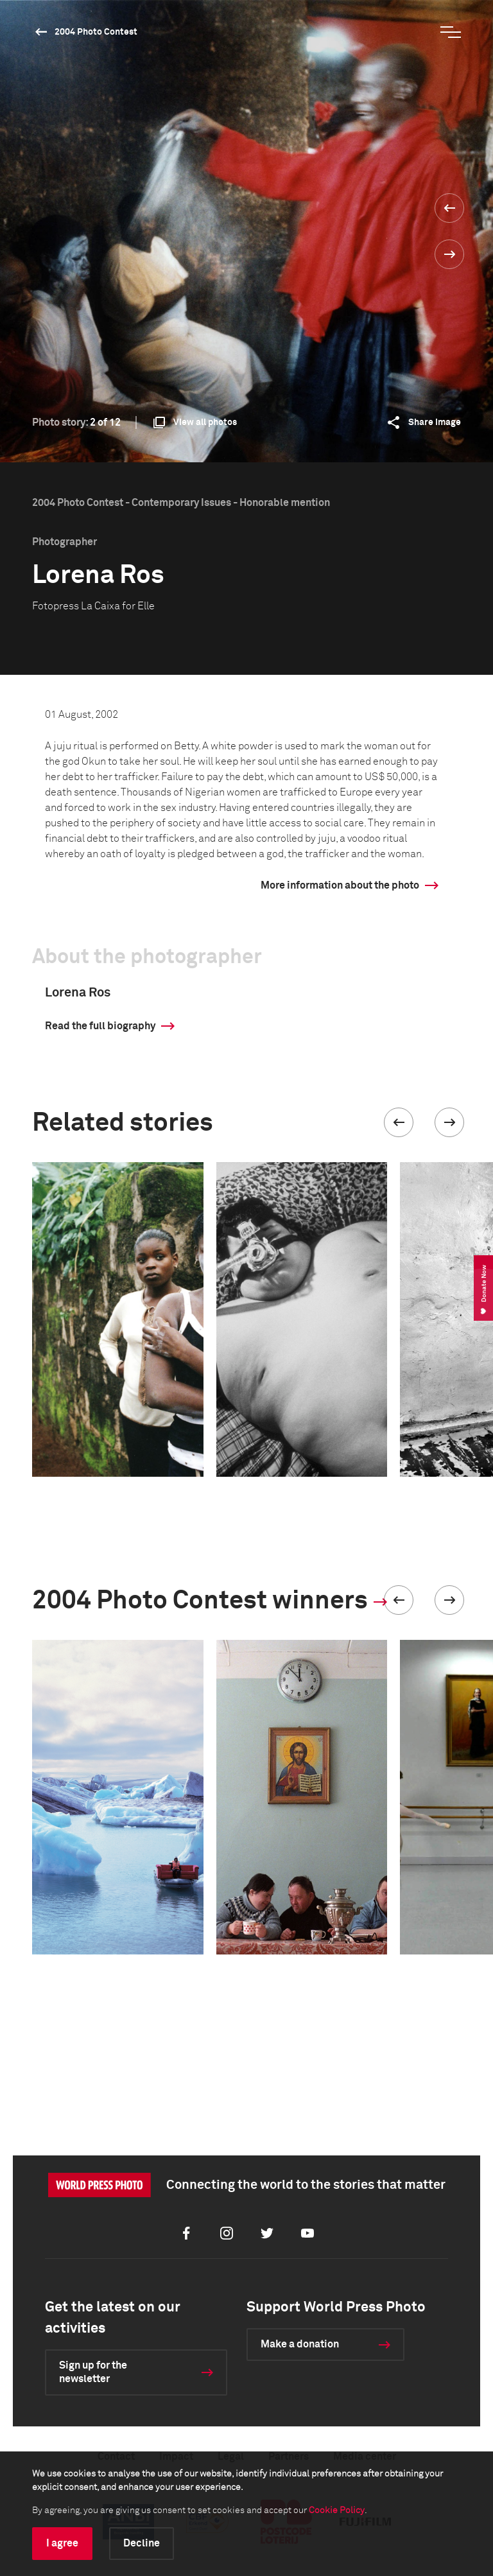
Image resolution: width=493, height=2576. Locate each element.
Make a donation (300, 2344)
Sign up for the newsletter (93, 2372)
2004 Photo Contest (96, 32)
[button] (398, 1122)
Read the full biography (100, 1026)
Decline (141, 2543)
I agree (62, 2543)
